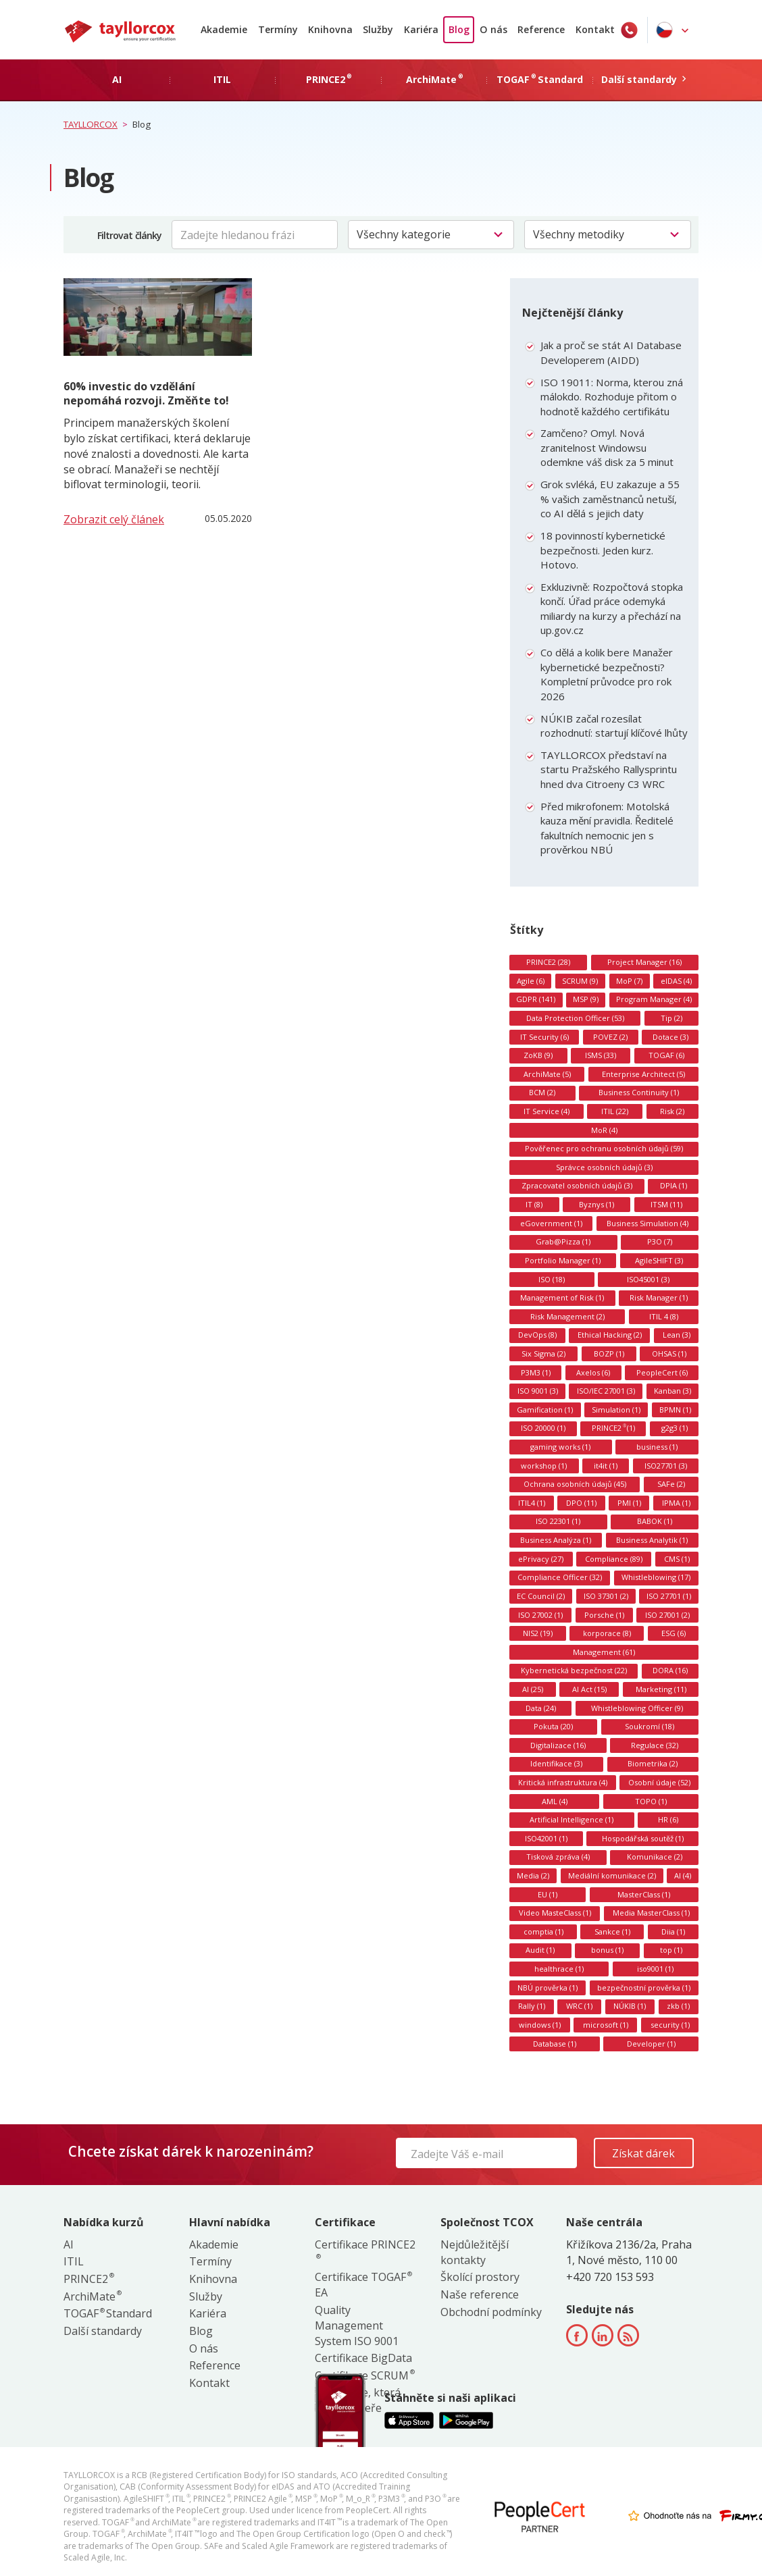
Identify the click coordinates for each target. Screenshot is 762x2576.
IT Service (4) (546, 1111)
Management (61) (604, 1652)
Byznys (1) (596, 1204)
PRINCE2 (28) (548, 962)
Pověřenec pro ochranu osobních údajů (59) (604, 1148)
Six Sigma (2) (543, 1353)
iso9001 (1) (655, 1969)
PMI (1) (629, 1503)
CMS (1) (677, 1559)
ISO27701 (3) (665, 1466)
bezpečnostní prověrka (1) (643, 1987)
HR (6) (668, 1819)
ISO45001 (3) (648, 1279)
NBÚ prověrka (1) (547, 1987)
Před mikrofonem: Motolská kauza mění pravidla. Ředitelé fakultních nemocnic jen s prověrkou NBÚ (607, 828)
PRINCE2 (88, 2278)
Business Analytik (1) (652, 1540)
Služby (378, 29)
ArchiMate (91, 2296)
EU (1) (547, 1894)
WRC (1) (579, 2006)
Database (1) (554, 2044)
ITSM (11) (666, 1204)
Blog (459, 29)
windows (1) (540, 2025)
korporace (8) (607, 1633)
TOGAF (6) (666, 1055)
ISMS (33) (600, 1055)
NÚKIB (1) (629, 2006)
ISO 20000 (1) (543, 1428)
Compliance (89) (613, 1559)
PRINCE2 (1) (613, 1428)
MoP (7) (629, 981)
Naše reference (479, 2294)
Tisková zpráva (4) (558, 1856)
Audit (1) (540, 1950)
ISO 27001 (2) (667, 1615)
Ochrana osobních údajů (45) (575, 1484)
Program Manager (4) (654, 999)
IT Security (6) (544, 1037)
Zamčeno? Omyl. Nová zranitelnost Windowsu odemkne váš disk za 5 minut (607, 447)
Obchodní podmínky (491, 2312)
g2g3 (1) (674, 1428)
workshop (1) (544, 1466)
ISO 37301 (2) (606, 1596)
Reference (541, 29)
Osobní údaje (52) (659, 1782)
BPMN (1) (675, 1409)
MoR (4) (604, 1130)
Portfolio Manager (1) (563, 1260)
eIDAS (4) (676, 981)
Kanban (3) (672, 1391)
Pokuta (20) (553, 1726)
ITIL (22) (614, 1111)
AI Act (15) (589, 1689)
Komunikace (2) (654, 1856)
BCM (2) (542, 1092)
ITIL (73, 2261)
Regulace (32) (654, 1745)
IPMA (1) (676, 1503)
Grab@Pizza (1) (563, 1241)
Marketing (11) (661, 1689)
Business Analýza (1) (555, 1540)
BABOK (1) (654, 1521)
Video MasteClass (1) (555, 1913)
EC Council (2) (541, 1596)
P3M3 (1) (536, 1372)
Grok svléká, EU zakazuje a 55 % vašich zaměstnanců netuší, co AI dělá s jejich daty (610, 498)
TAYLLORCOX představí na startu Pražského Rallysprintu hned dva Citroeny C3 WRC (608, 769)
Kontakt (595, 29)
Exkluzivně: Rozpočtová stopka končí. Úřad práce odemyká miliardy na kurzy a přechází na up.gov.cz (611, 608)
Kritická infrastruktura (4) (562, 1782)
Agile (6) (530, 981)
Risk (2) (672, 1111)
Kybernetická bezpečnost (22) (574, 1670)
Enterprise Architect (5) (643, 1074)
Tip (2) (671, 1018)
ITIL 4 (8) (663, 1316)
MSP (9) (586, 999)
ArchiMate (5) (547, 1074)
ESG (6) (673, 1633)
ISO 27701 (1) (668, 1596)
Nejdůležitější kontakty (474, 2252)
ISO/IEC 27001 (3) (606, 1391)
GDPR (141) (535, 999)
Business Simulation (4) (647, 1223)
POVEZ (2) (610, 1037)
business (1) (657, 1447)
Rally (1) (531, 2006)
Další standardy (102, 2330)
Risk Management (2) (567, 1316)
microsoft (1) (605, 2025)
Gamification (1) (545, 1409)
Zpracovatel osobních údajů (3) (577, 1185)
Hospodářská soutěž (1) (643, 1838)
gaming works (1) (560, 1447)
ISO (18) (551, 1279)
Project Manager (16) (644, 962)
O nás (493, 29)
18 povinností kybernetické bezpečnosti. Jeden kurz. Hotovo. (602, 550)
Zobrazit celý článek (113, 519)
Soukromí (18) (649, 1726)
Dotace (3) (670, 1037)
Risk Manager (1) (659, 1297)
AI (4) (682, 1875)
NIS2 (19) (538, 1633)
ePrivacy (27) (540, 1559)
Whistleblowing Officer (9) (637, 1708)
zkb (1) (678, 2006)
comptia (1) (543, 1931)
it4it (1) (605, 1466)
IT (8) (534, 1204)
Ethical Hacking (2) (610, 1335)
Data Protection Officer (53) (575, 1018)
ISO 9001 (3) (537, 1391)
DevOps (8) (537, 1335)
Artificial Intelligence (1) (571, 1819)
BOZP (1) (609, 1353)
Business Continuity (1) (639, 1092)
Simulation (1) (616, 1409)
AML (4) (554, 1801)
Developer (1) (651, 2044)
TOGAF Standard (107, 2313)
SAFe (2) (671, 1484)
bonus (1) (607, 1950)
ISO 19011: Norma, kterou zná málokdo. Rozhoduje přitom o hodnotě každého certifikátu (611, 396)
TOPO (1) (651, 1801)
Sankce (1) (612, 1931)
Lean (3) (676, 1335)
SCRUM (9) (580, 981)
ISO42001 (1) (546, 1838)
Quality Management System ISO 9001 (357, 2325)
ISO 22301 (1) (558, 1521)
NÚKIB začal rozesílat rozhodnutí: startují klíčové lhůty (614, 726)
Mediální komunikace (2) (612, 1875)
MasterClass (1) (643, 1894)
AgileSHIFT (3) (659, 1260)
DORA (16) (670, 1670)
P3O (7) (659, 1241)
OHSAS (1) (669, 1353)
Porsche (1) (604, 1615)
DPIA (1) (673, 1185)
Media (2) (533, 1875)
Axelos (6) (593, 1372)
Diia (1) (673, 1931)
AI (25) (532, 1689)
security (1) (670, 2025)
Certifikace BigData (363, 2357)
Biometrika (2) (653, 1763)
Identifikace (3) (556, 1763)
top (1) (671, 1950)
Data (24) (541, 1708)
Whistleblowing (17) (655, 1577)
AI (68, 2244)
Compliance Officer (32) (559, 1577)
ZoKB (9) (538, 1055)
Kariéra (421, 29)
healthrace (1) (559, 1969)
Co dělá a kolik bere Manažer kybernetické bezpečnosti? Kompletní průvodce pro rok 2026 (606, 674)
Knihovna (330, 29)
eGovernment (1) (551, 1223)
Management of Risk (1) (562, 1297)
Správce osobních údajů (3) (604, 1167)
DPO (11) (581, 1503)
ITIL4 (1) (531, 1503)
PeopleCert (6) (662, 1372)
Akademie (224, 29)
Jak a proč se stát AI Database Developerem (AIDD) (611, 352)
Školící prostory (479, 2276)
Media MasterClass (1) (651, 1913)
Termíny (278, 29)
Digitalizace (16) (558, 1745)
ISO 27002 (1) (540, 1615)
